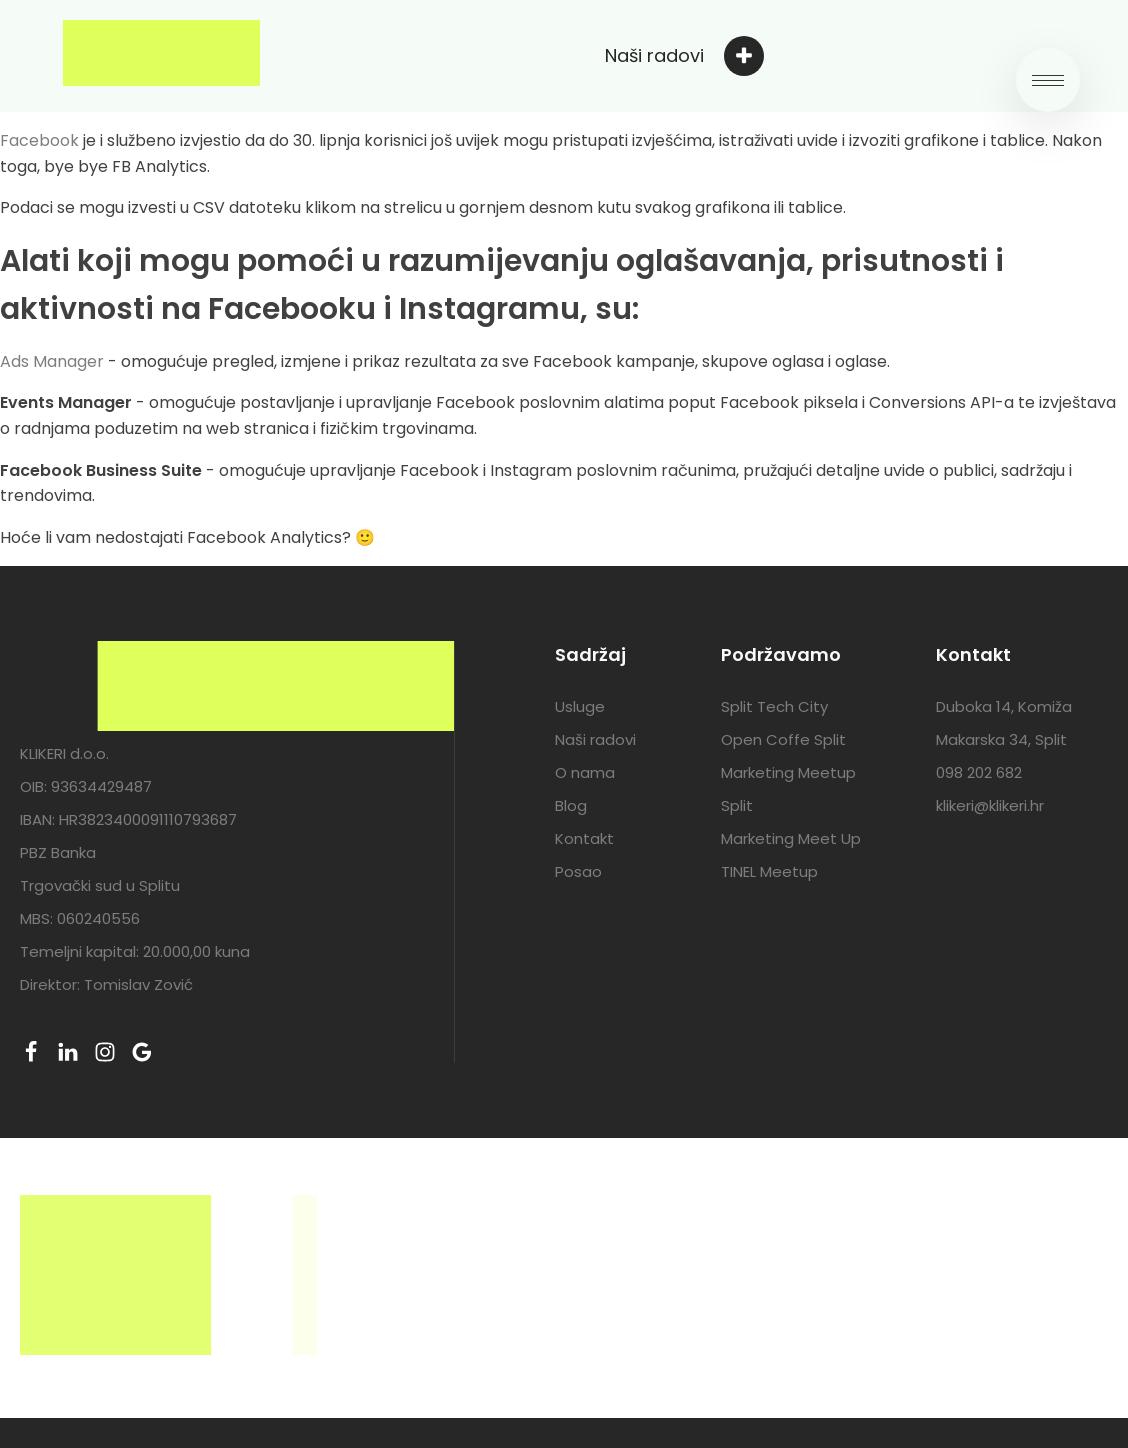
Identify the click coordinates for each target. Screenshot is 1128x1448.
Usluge (580, 706)
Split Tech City (774, 706)
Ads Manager (52, 361)
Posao (578, 871)
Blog (571, 805)
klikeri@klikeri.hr (990, 805)
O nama (585, 772)
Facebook (39, 140)
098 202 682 (979, 772)
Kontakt (584, 838)
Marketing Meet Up (791, 838)
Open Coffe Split (783, 739)
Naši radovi (595, 739)
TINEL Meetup (769, 871)
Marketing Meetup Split (788, 789)
